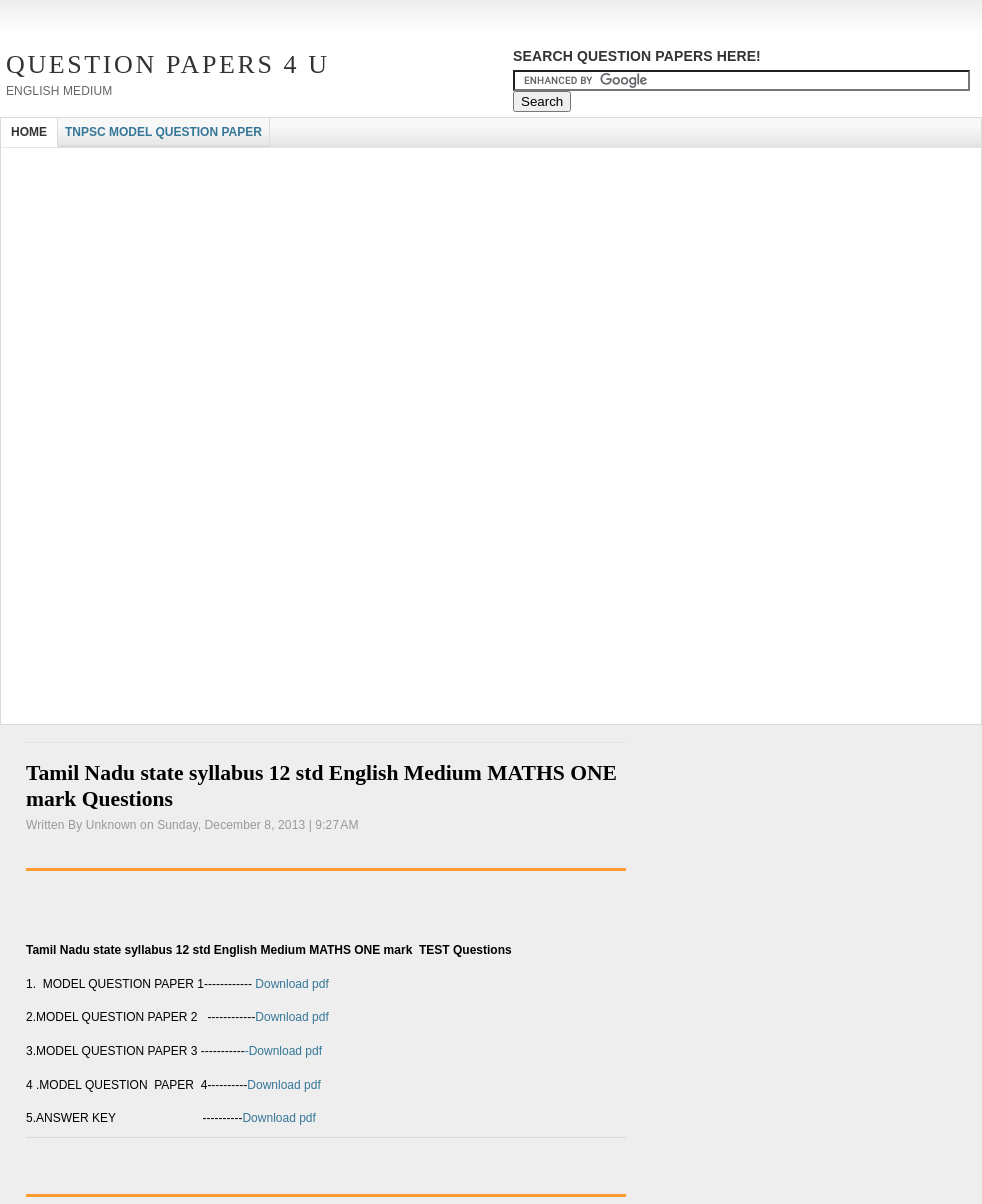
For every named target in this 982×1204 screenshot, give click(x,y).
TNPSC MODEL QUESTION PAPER (163, 132)
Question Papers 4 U (168, 64)
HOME (29, 132)
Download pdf (290, 984)
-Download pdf (283, 1051)
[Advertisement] (235, 298)
